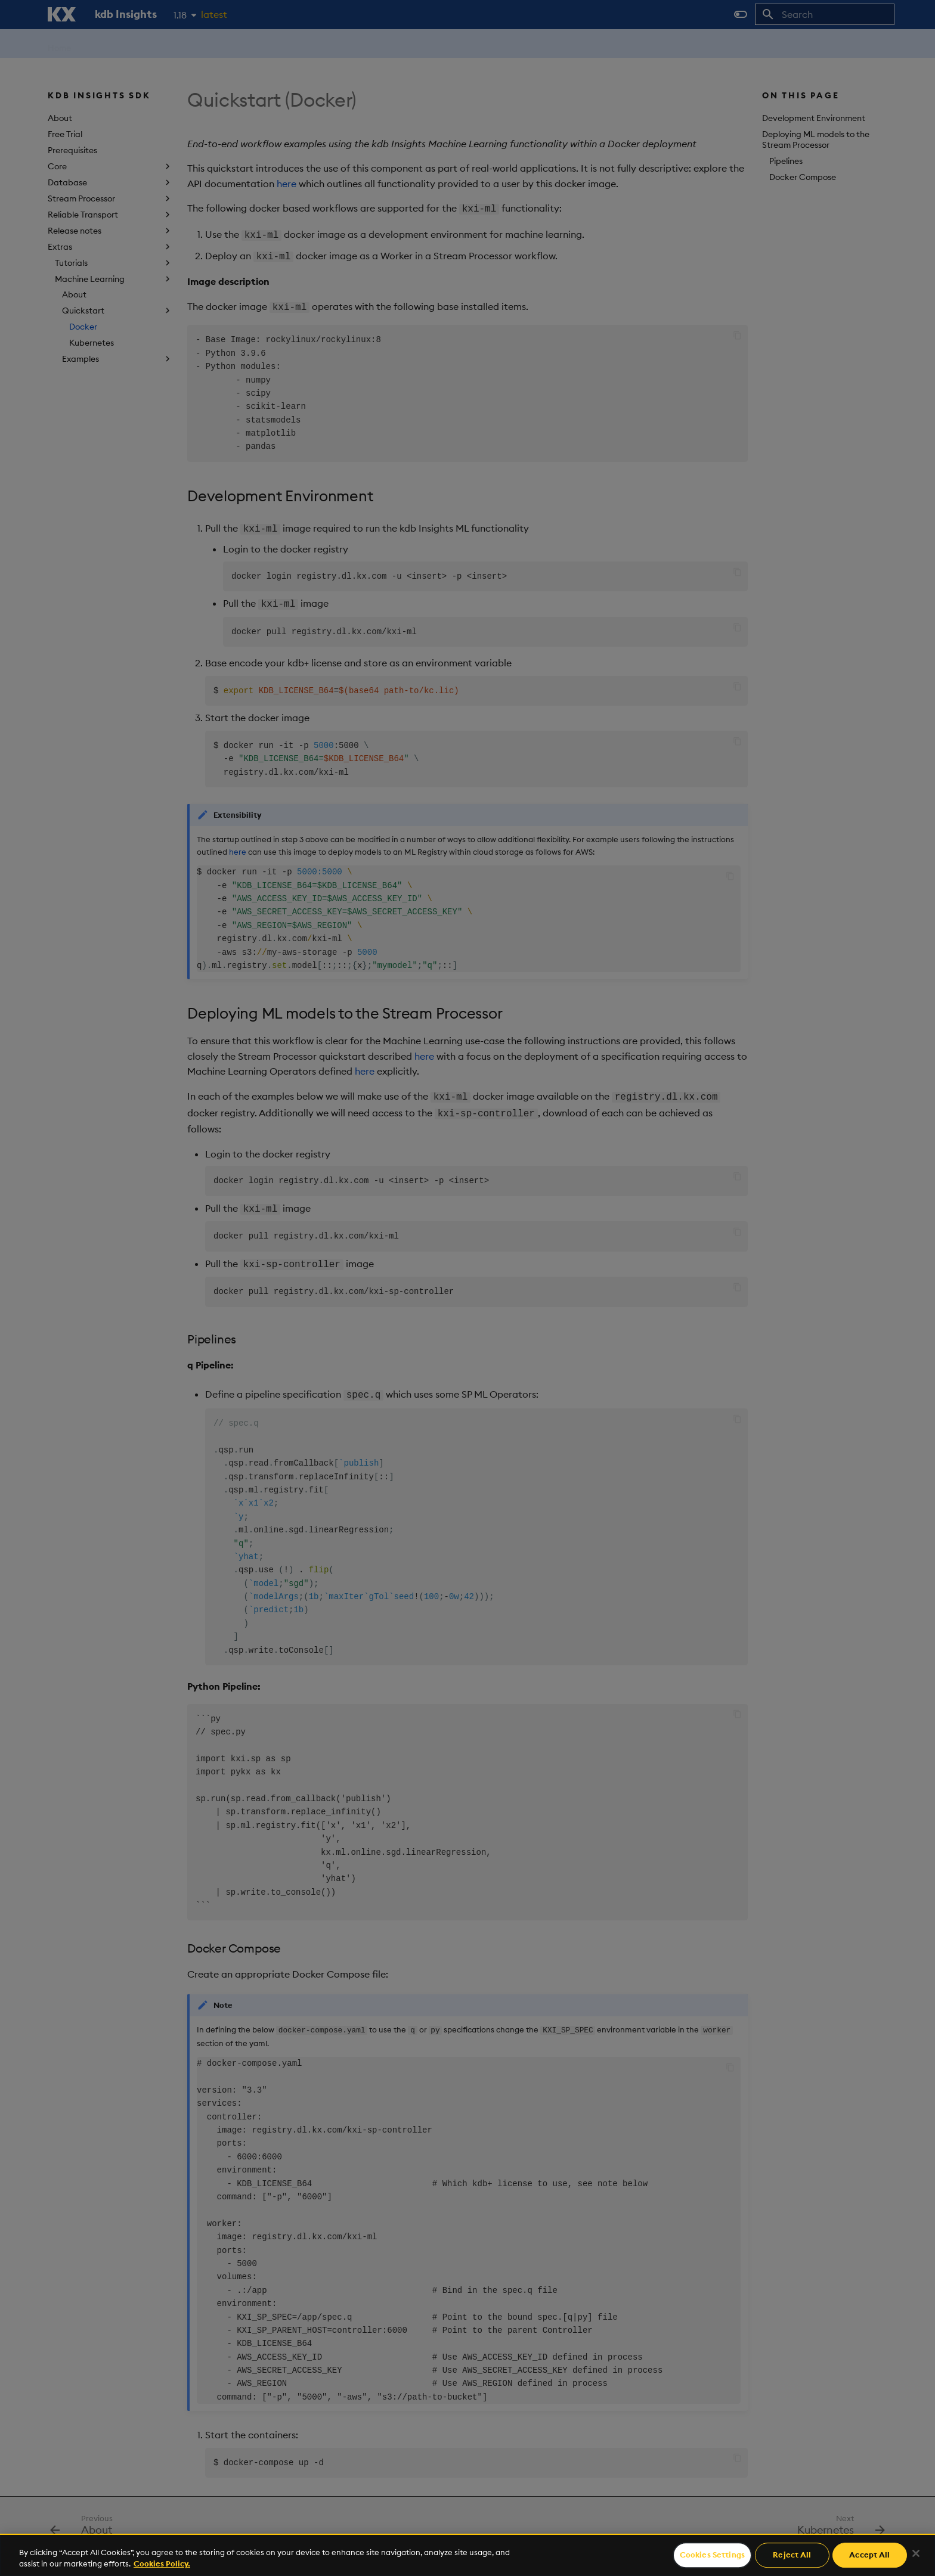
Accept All (869, 2555)
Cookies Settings (712, 2555)
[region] (467, 2555)
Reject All (792, 2555)
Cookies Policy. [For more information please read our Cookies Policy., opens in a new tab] (162, 2563)
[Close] (916, 2553)
